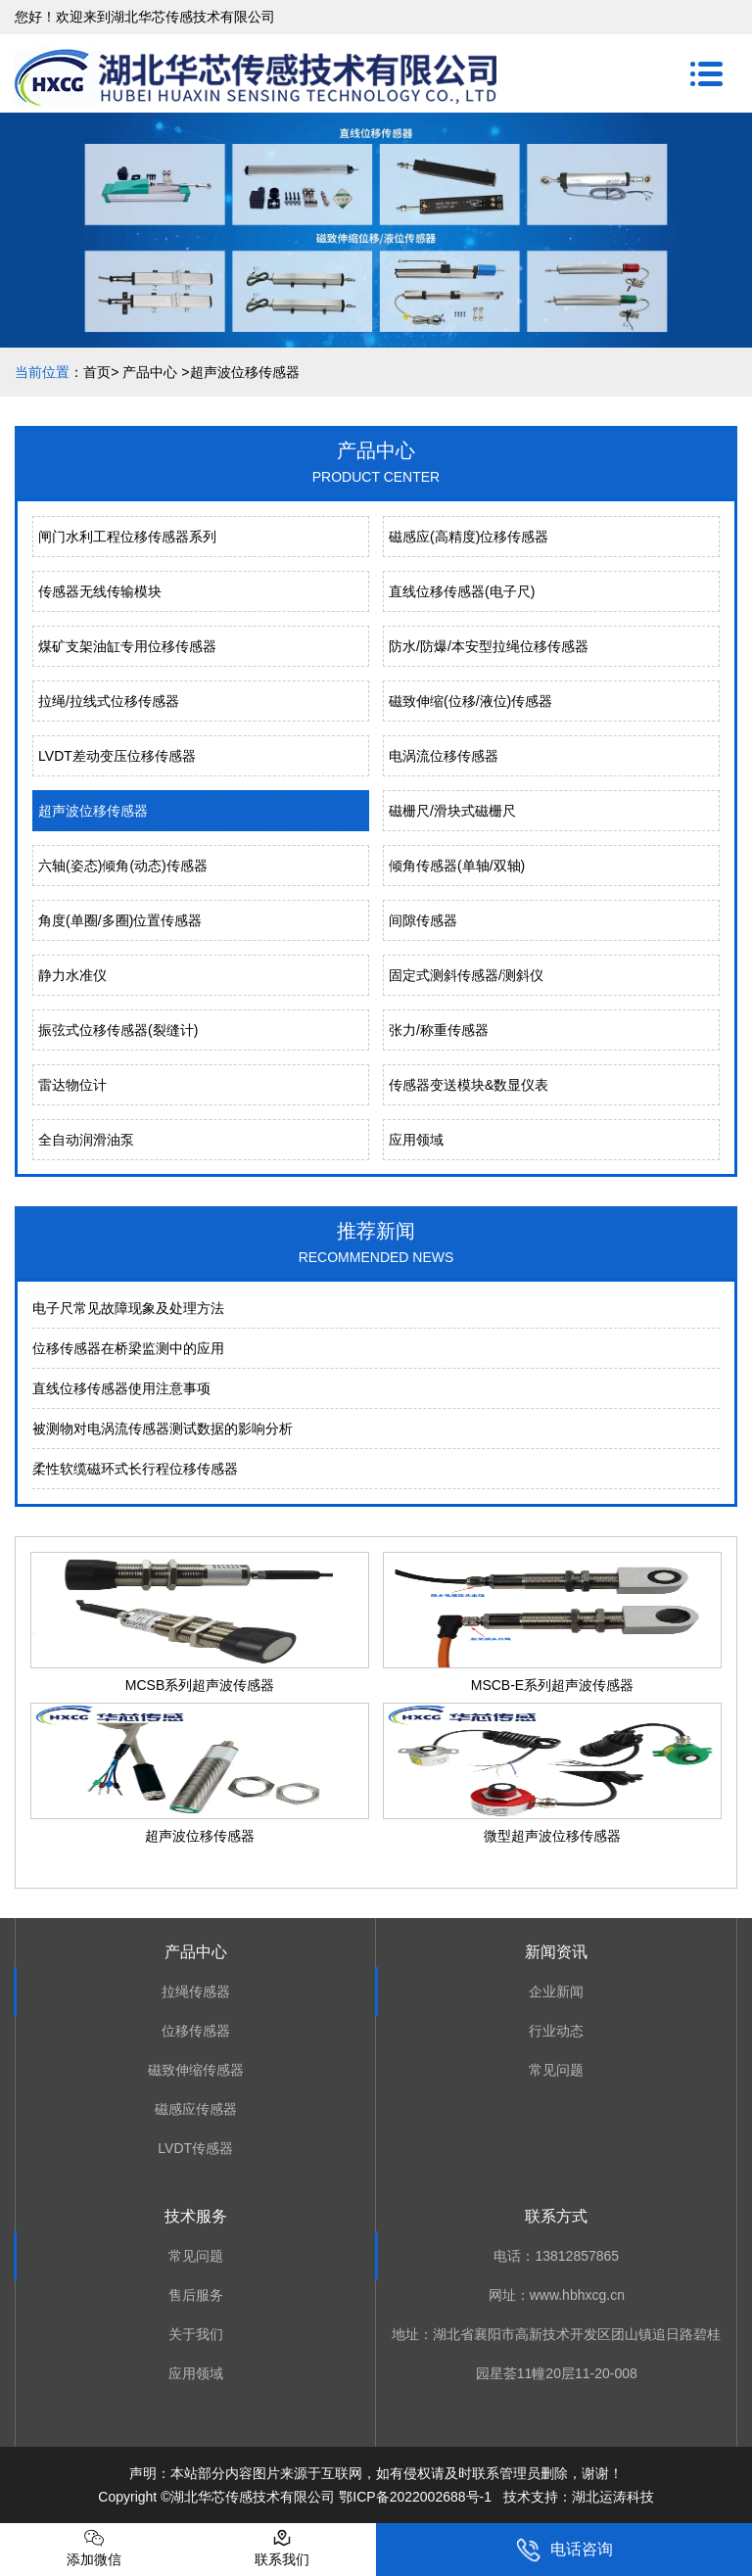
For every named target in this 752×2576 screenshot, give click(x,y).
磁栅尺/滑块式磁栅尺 (452, 811)
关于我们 (195, 2334)
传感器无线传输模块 (100, 591)
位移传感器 (196, 2030)
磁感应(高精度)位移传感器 (468, 536)
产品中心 (149, 372)
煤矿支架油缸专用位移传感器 (127, 646)
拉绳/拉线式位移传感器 (108, 701)
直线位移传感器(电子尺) (462, 591)
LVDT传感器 (195, 2148)
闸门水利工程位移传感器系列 (127, 536)
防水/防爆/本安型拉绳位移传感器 (488, 646)
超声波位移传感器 (93, 811)
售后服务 (195, 2295)
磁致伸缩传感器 (196, 2070)
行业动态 (556, 2030)
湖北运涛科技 (613, 2497)
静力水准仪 (72, 975)
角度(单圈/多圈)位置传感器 (120, 920)
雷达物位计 (72, 1085)
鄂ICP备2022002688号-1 (415, 2497)
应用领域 (416, 1139)
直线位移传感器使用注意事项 (121, 1388)
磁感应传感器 (196, 2109)
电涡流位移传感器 (443, 756)
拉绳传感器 (196, 1991)
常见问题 (556, 2070)
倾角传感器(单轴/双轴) (457, 865)
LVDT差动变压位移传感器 (117, 756)
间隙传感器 (423, 920)
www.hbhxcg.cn (577, 2295)
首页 (97, 372)
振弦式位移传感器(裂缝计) (118, 1030)
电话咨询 (564, 2550)
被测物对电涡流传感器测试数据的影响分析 (162, 1428)
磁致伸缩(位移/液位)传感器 (470, 701)
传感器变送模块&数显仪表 (468, 1085)
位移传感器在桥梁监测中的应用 (128, 1348)
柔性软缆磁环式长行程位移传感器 (135, 1468)
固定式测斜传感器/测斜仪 (466, 975)
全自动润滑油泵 (86, 1139)
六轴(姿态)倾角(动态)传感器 (123, 865)
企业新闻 (556, 1991)
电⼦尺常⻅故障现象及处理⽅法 (128, 1308)
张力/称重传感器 (439, 1030)
